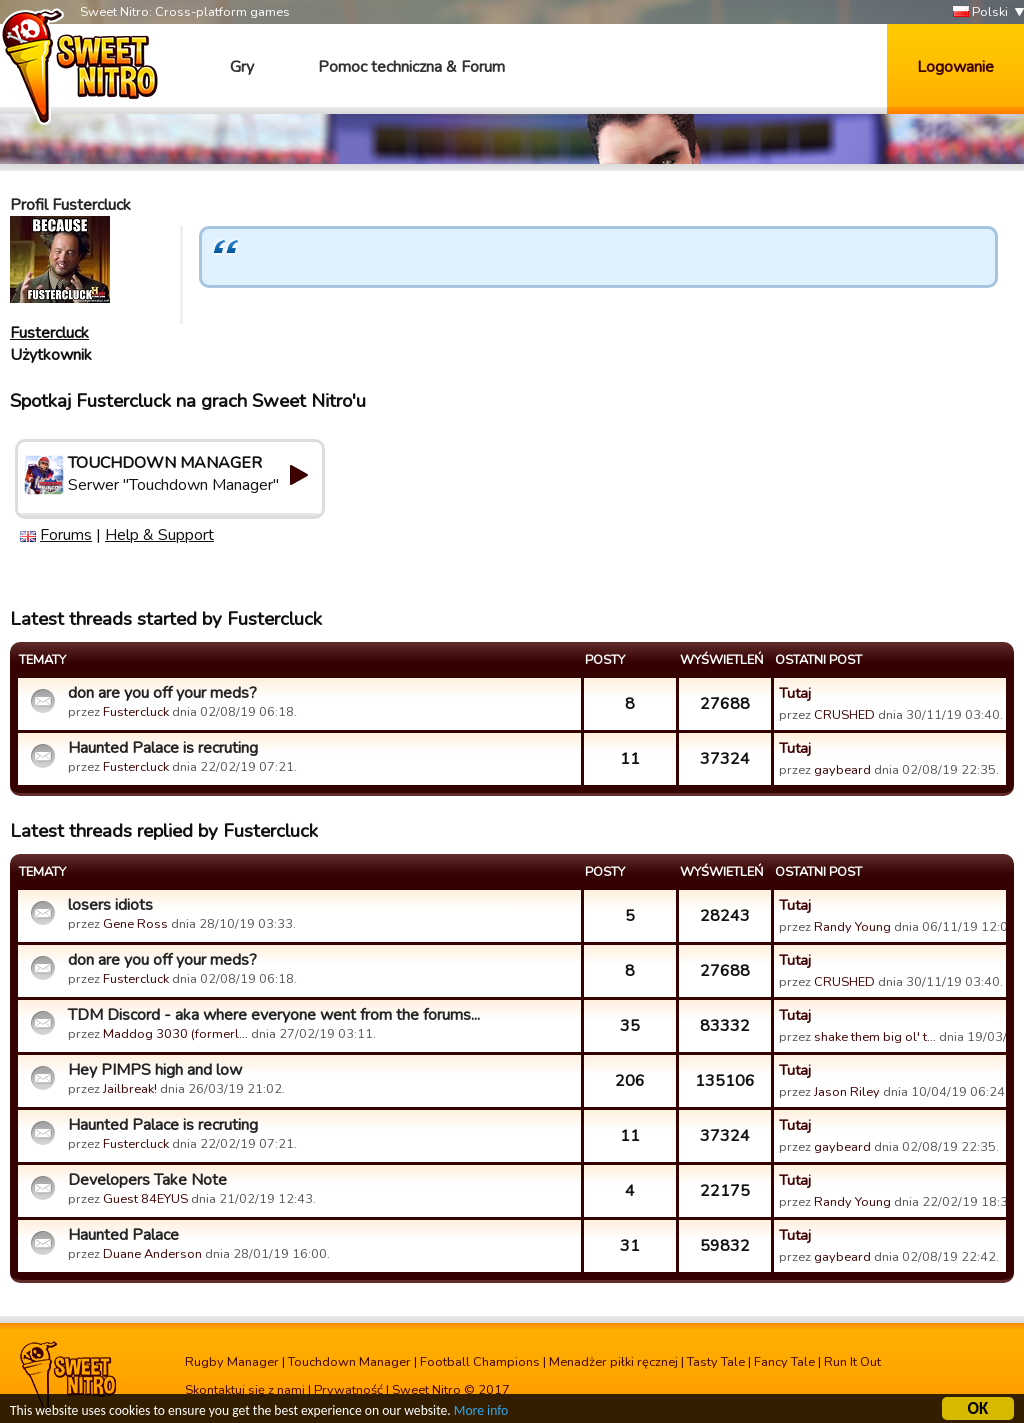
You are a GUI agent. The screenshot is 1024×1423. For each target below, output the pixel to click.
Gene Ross (135, 924)
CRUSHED (844, 715)
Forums (66, 535)
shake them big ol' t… (875, 1037)
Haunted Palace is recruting (163, 748)
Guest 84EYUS (145, 1199)
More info (481, 1412)
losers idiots (110, 905)
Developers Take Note (147, 1180)
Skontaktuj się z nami (245, 1390)
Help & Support (159, 535)
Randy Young (852, 927)
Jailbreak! (130, 1089)
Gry (242, 67)
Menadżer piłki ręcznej (613, 1362)
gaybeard (842, 770)
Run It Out (852, 1362)
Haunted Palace (123, 1235)
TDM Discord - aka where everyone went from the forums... (274, 1015)
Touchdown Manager (349, 1362)
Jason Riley (847, 1092)
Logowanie (955, 67)
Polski (980, 12)
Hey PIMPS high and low (155, 1070)
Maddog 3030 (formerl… (175, 1034)
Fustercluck (49, 333)
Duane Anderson (152, 1254)
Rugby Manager (232, 1362)
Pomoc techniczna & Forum (411, 67)
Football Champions (480, 1362)
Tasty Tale (716, 1362)
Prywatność (348, 1390)
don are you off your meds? (162, 693)
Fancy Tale (784, 1362)
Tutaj (795, 693)
